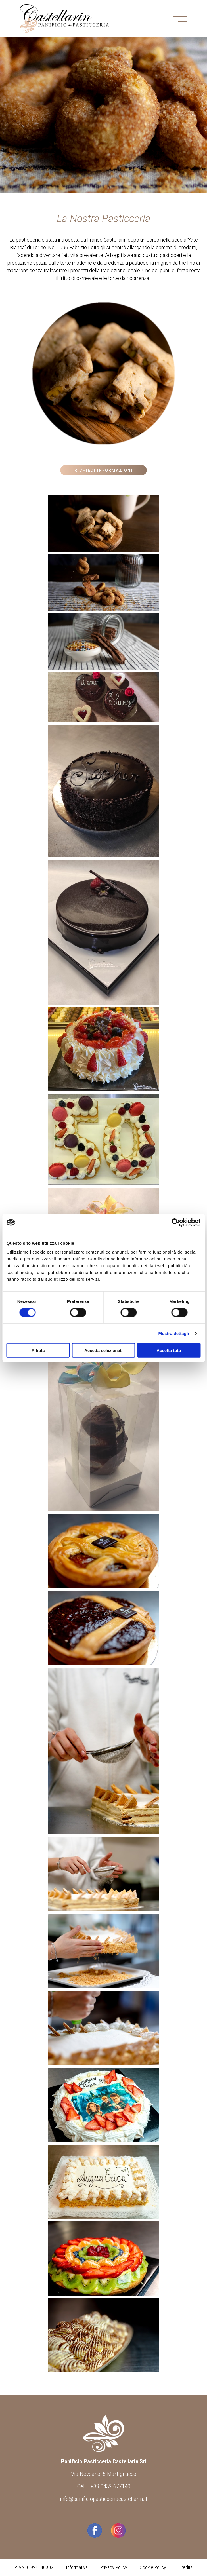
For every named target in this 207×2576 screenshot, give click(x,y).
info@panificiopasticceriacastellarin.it (103, 2498)
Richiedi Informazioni (103, 470)
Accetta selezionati (103, 1350)
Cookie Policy (153, 2567)
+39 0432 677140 (110, 2486)
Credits (186, 2567)
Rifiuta (38, 1350)
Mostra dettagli (173, 1333)
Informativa (77, 2567)
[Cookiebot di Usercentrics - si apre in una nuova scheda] (175, 1222)
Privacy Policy (113, 2567)
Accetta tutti (168, 1350)
